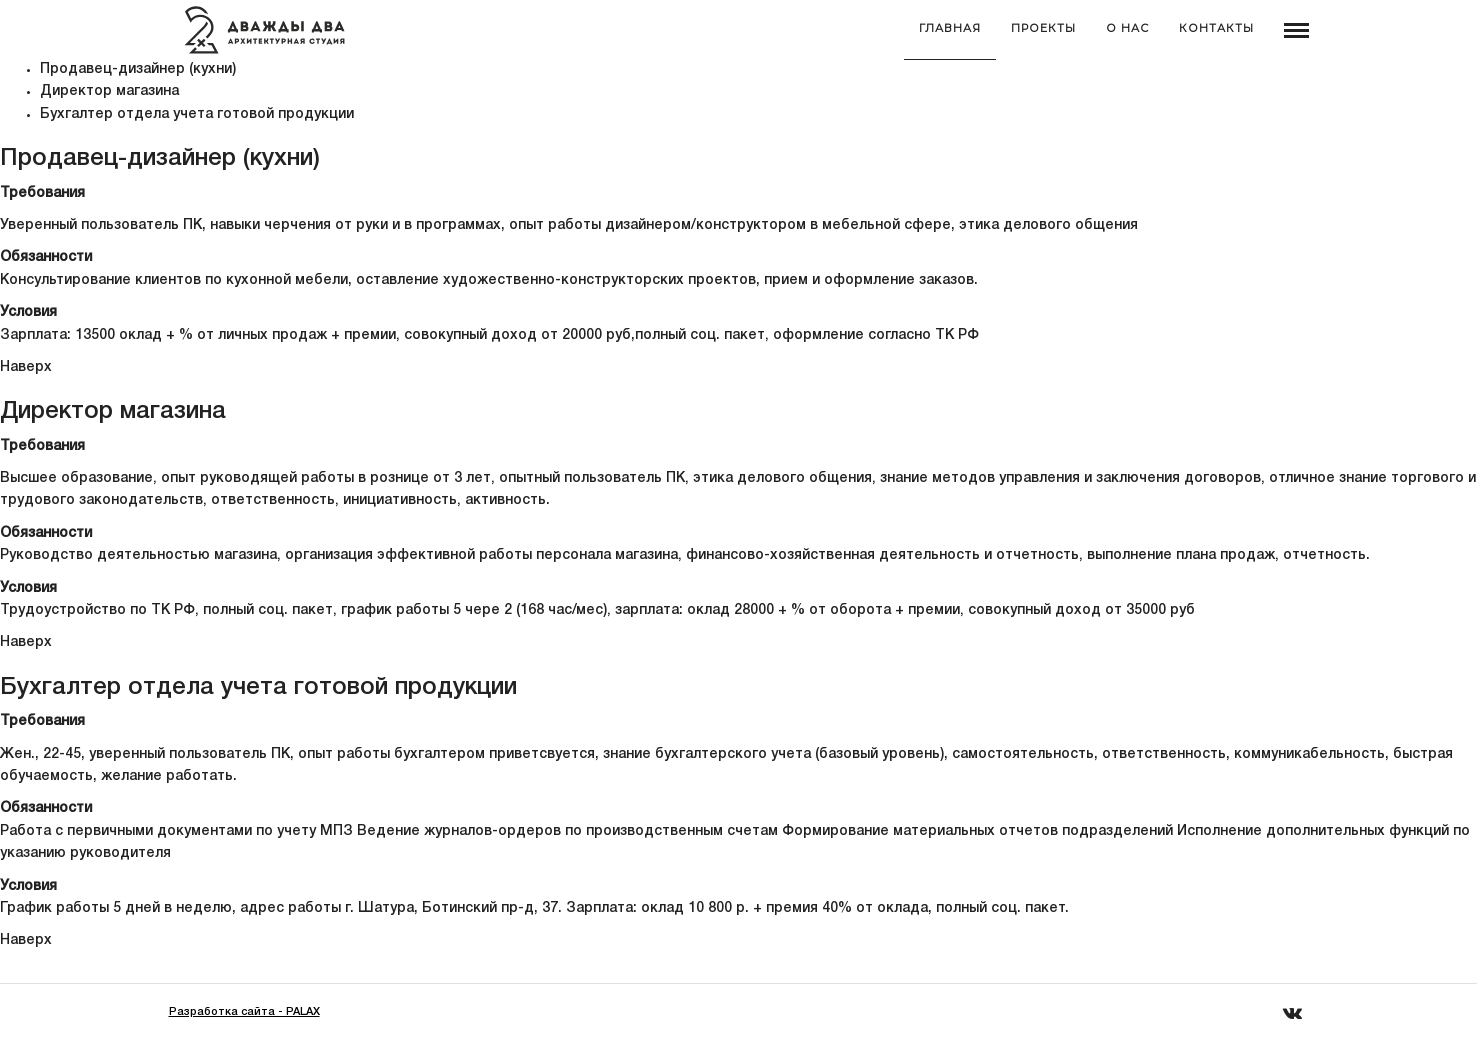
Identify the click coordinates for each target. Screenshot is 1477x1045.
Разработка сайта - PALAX (244, 1012)
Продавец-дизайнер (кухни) (138, 69)
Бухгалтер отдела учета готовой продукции (197, 114)
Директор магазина (109, 91)
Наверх (26, 367)
